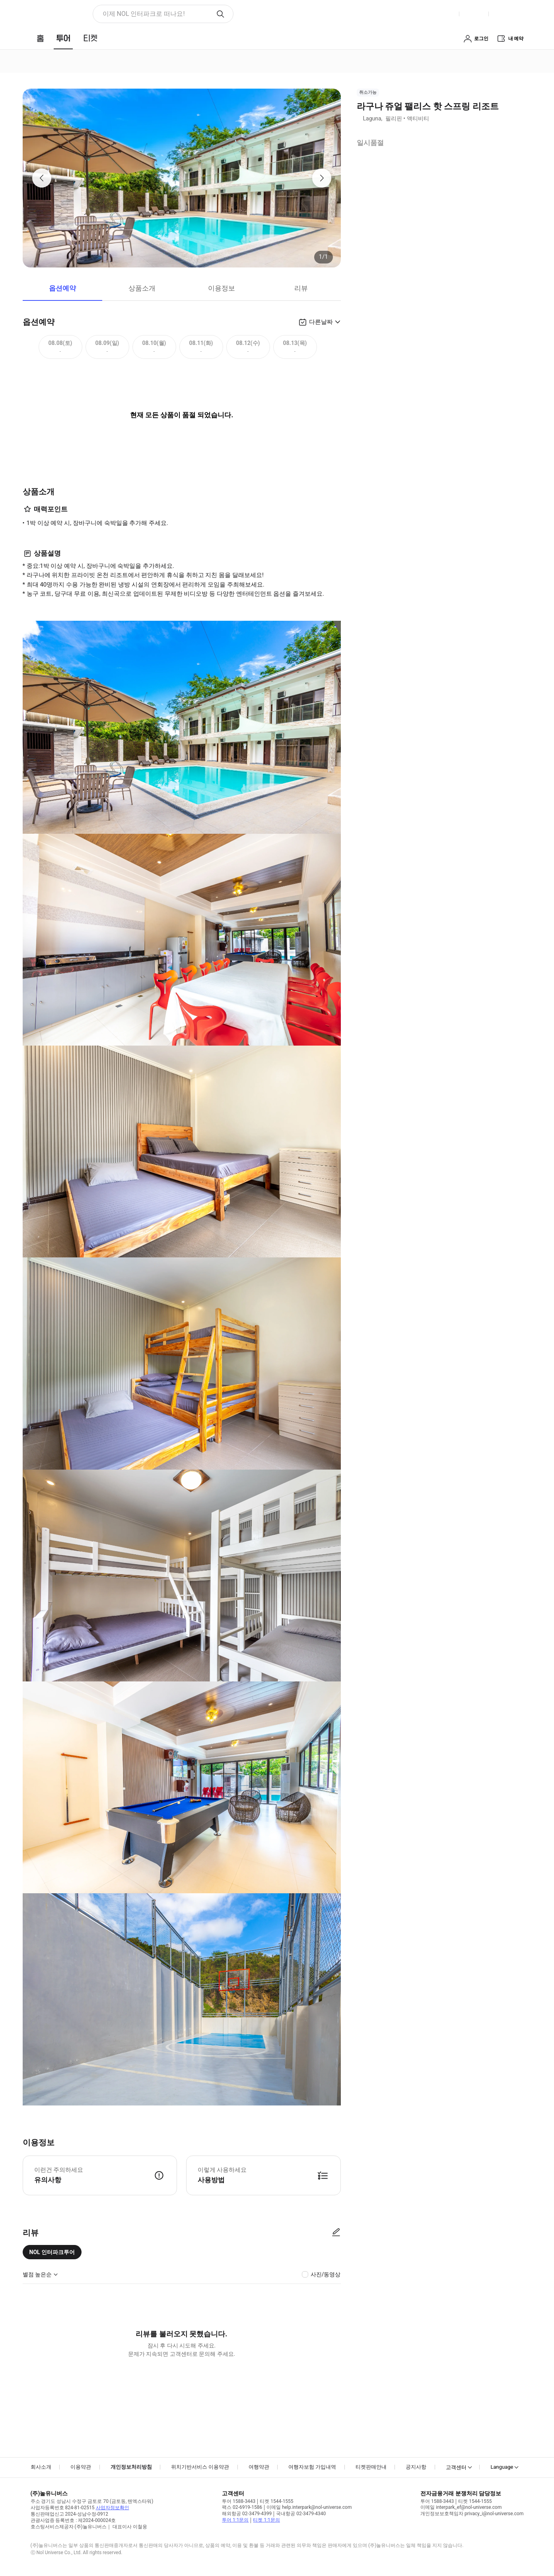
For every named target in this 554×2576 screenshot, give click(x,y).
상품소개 (142, 288)
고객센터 (456, 2467)
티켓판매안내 (371, 2467)
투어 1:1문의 (235, 2520)
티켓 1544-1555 (276, 2501)
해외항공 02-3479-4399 (247, 2513)
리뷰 (301, 288)
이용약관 (80, 2467)
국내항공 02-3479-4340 (301, 2513)
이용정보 (221, 288)
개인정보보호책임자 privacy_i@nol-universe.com (471, 2513)
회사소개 (41, 2467)
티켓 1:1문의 (266, 2520)
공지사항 (416, 2467)
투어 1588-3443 (238, 2501)
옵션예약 (62, 288)
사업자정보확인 (112, 2507)
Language (501, 2467)
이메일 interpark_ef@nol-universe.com (461, 2507)
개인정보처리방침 (131, 2467)
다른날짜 (321, 321)
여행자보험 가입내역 (312, 2467)
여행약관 (259, 2467)
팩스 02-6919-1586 (242, 2507)
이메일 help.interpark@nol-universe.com (309, 2507)
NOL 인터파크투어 (52, 2252)
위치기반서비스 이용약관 (200, 2467)
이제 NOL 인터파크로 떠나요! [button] (144, 13)
